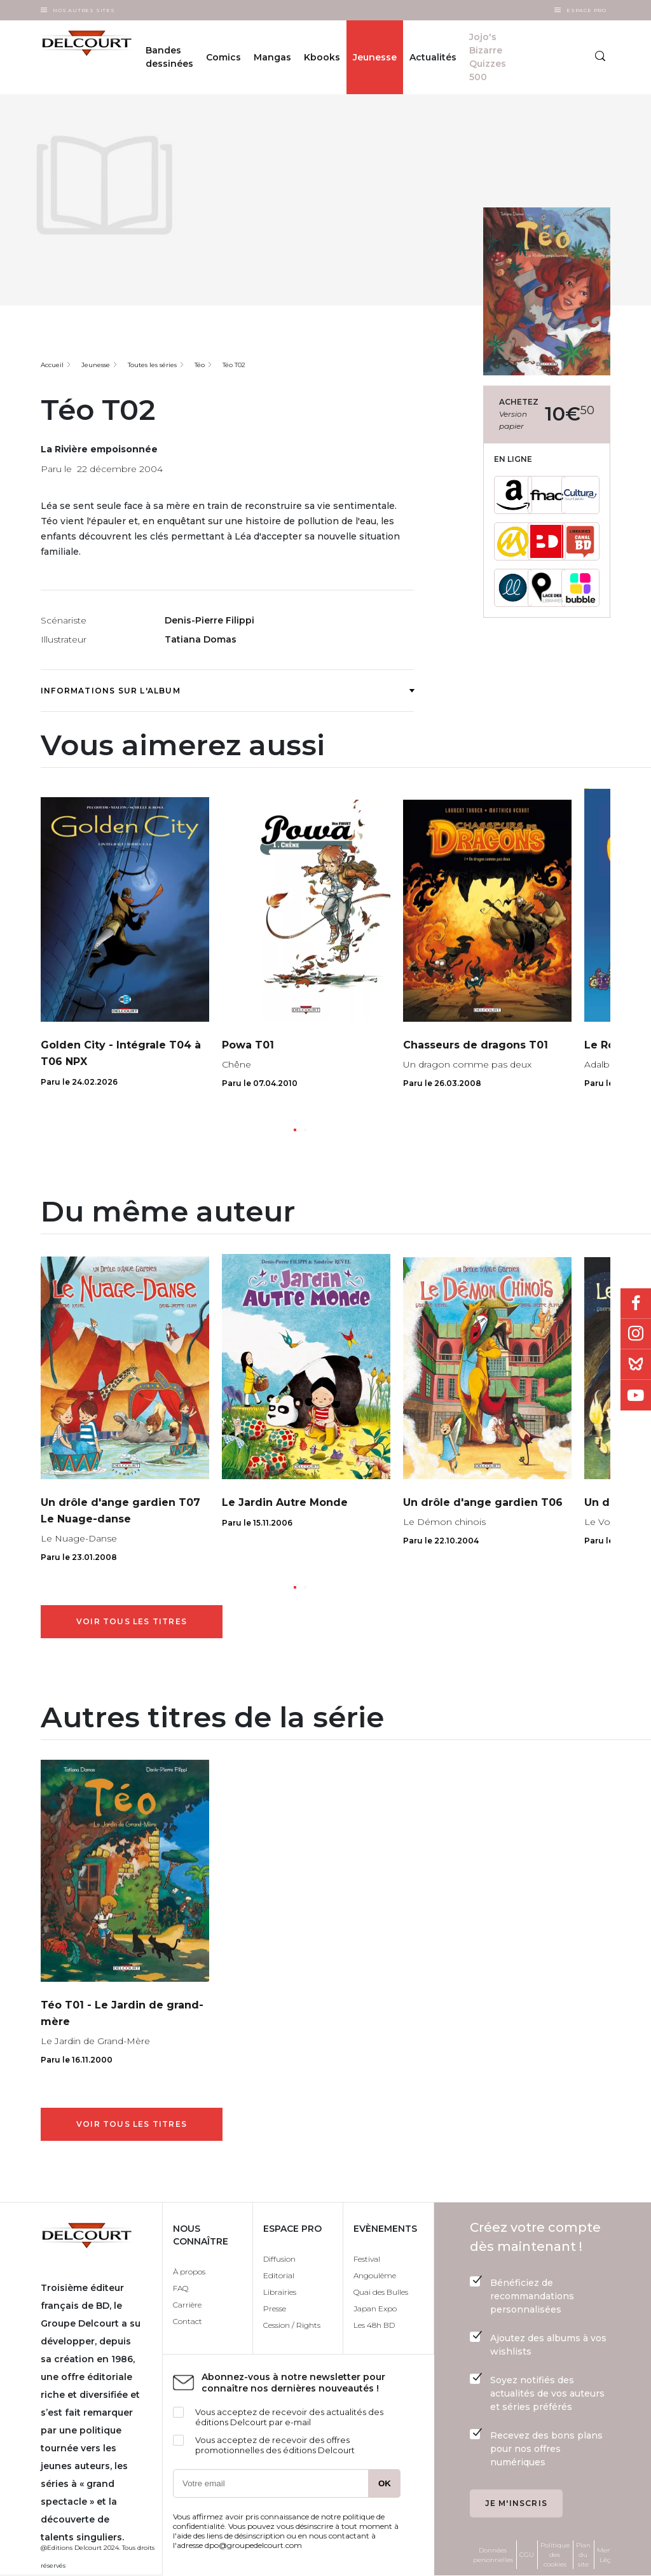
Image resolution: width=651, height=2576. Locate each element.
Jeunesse (375, 57)
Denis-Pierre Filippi (209, 620)
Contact (187, 2321)
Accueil (52, 365)
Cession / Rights (291, 2325)
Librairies (279, 2292)
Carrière (187, 2304)
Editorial (278, 2275)
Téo (200, 365)
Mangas (272, 57)
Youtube (635, 1395)
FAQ (180, 2288)
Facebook (635, 1303)
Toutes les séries (152, 365)
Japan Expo (375, 2308)
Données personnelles (493, 2555)
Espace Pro (586, 10)
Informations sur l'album (227, 690)
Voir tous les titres (131, 1621)
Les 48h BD (374, 2325)
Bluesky (635, 1364)
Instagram (635, 1334)
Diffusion (279, 2259)
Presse (274, 2308)
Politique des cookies (555, 2554)
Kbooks (322, 57)
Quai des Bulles (380, 2292)
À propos (189, 2271)
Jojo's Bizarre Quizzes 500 (487, 57)
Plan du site (583, 2554)
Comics (223, 57)
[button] (295, 1129)
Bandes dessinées (169, 57)
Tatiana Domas (200, 639)
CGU (526, 2555)
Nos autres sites (84, 10)
